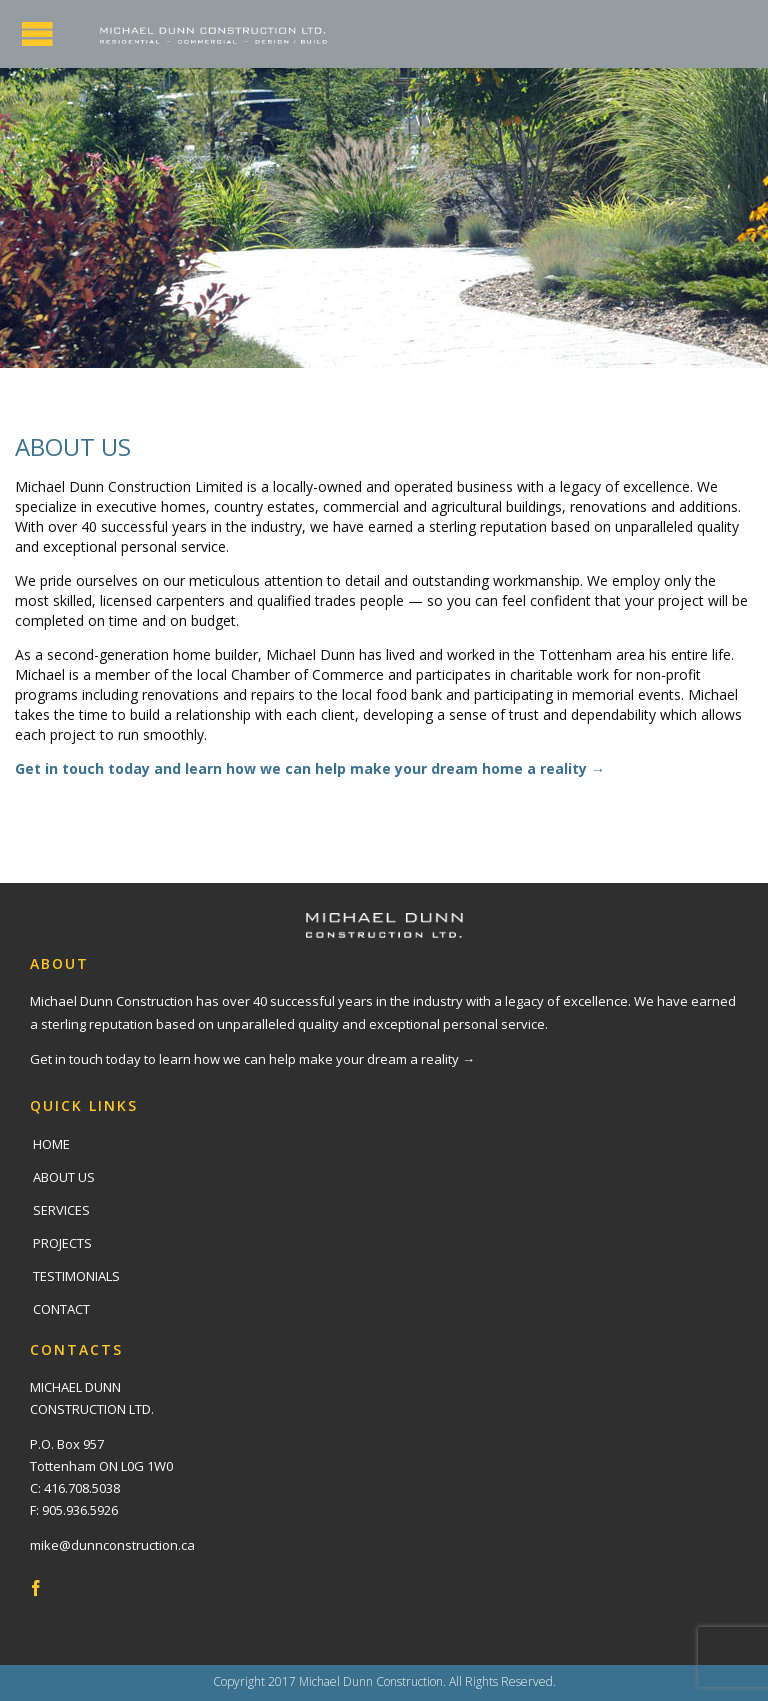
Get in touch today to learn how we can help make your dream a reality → (252, 1059)
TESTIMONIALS (76, 1276)
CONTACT (61, 1309)
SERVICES (61, 1210)
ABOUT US (64, 1177)
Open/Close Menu (37, 33)
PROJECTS (62, 1243)
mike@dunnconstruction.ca (112, 1545)
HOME (51, 1144)
